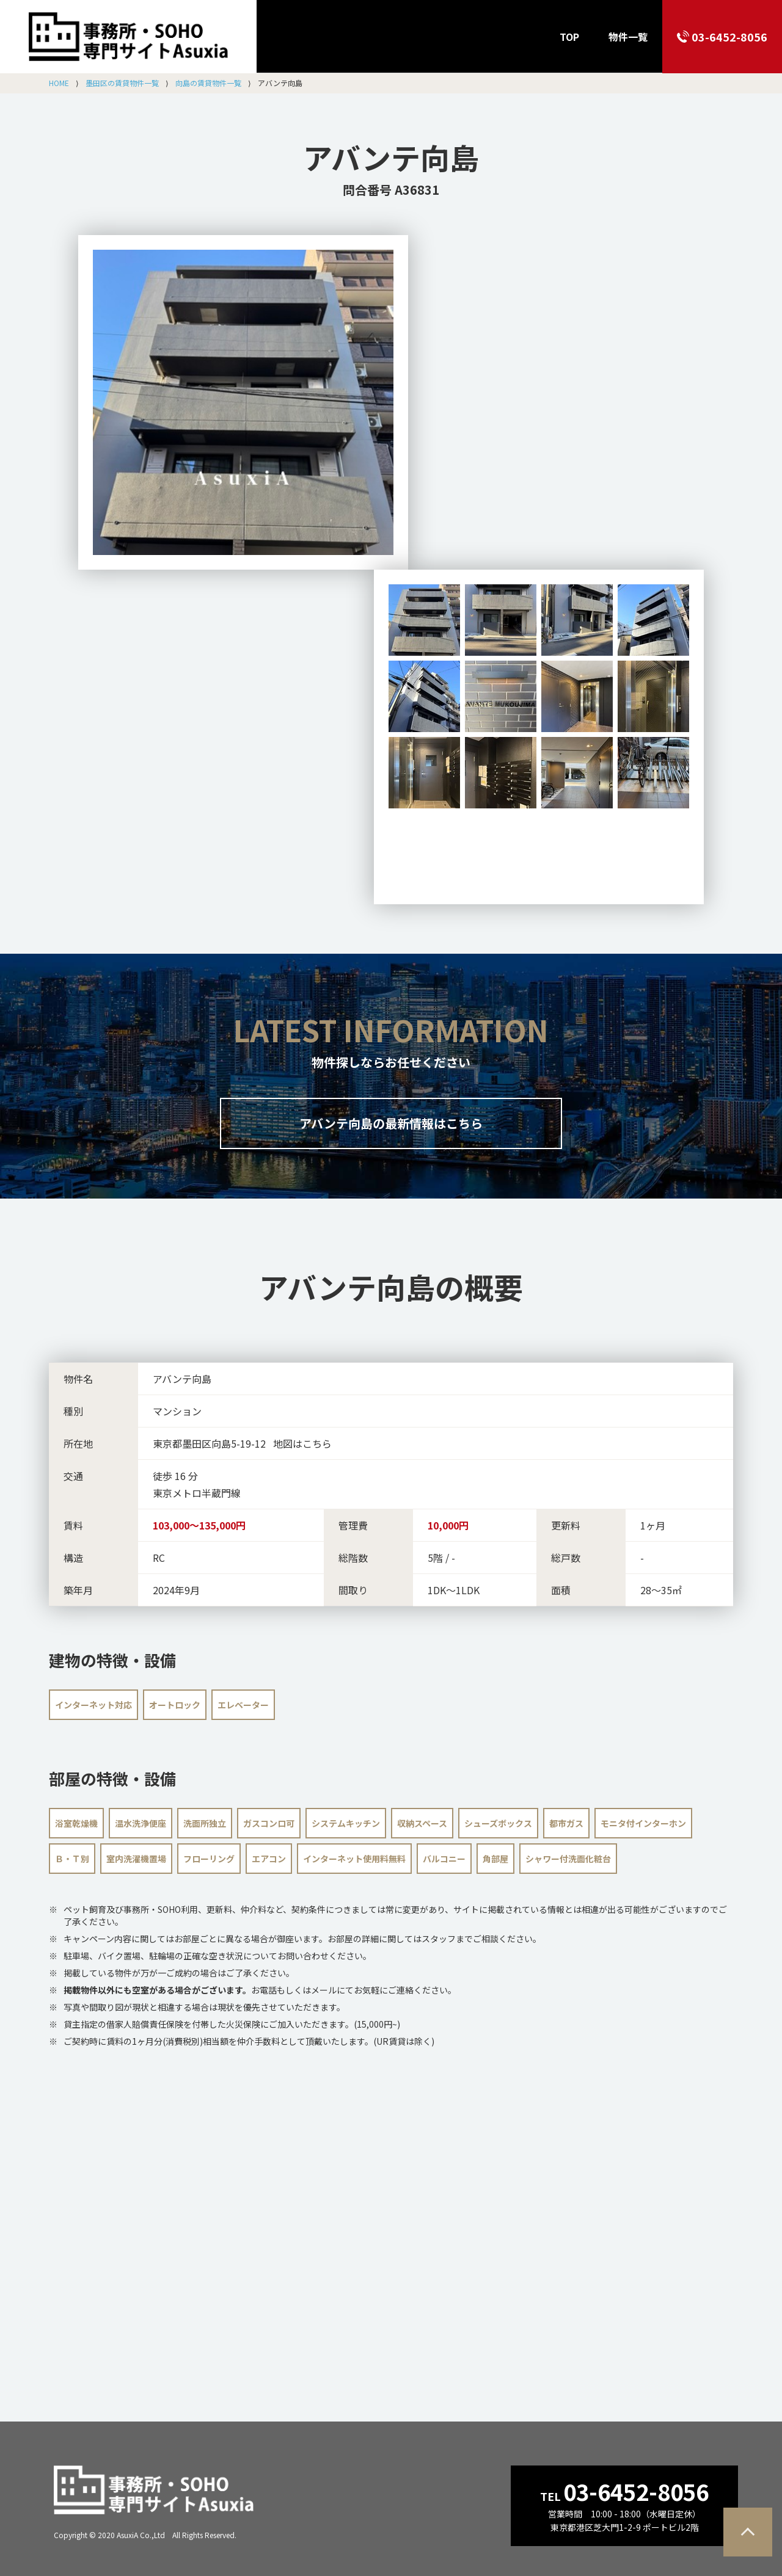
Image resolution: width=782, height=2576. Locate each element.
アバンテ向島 (391, 157)
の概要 (391, 1286)
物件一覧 (628, 36)
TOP (569, 36)
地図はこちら (302, 1443)
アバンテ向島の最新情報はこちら (391, 1123)
